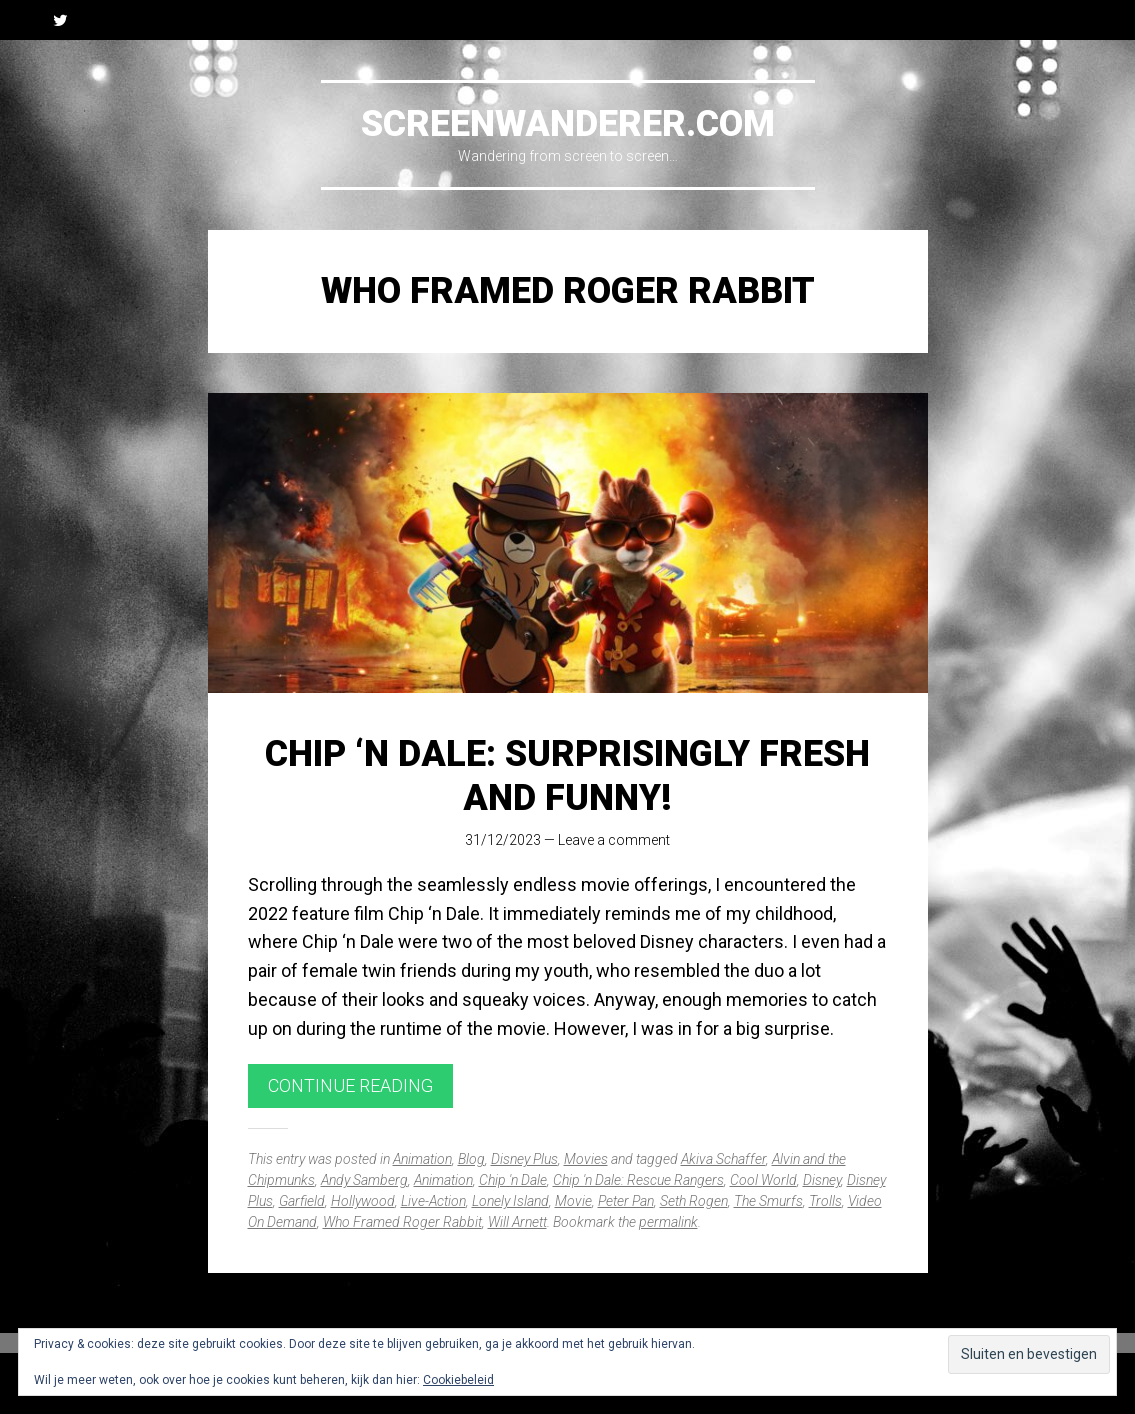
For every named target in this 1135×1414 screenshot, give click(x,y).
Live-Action (433, 1201)
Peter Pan (626, 1201)
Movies (586, 1159)
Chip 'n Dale (513, 1180)
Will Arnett (517, 1222)
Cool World (763, 1180)
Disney (822, 1180)
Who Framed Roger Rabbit (402, 1222)
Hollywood (363, 1201)
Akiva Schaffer (723, 1159)
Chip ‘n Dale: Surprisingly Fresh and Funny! (567, 775)
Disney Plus (524, 1159)
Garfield (302, 1201)
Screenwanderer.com (568, 124)
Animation (422, 1159)
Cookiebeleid (458, 1380)
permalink (668, 1222)
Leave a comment (614, 840)
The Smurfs (768, 1201)
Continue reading (350, 1085)
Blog (471, 1159)
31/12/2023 (503, 840)
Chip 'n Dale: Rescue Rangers (638, 1180)
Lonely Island (510, 1201)
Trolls (825, 1201)
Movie (573, 1201)
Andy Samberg (364, 1180)
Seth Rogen (694, 1201)
